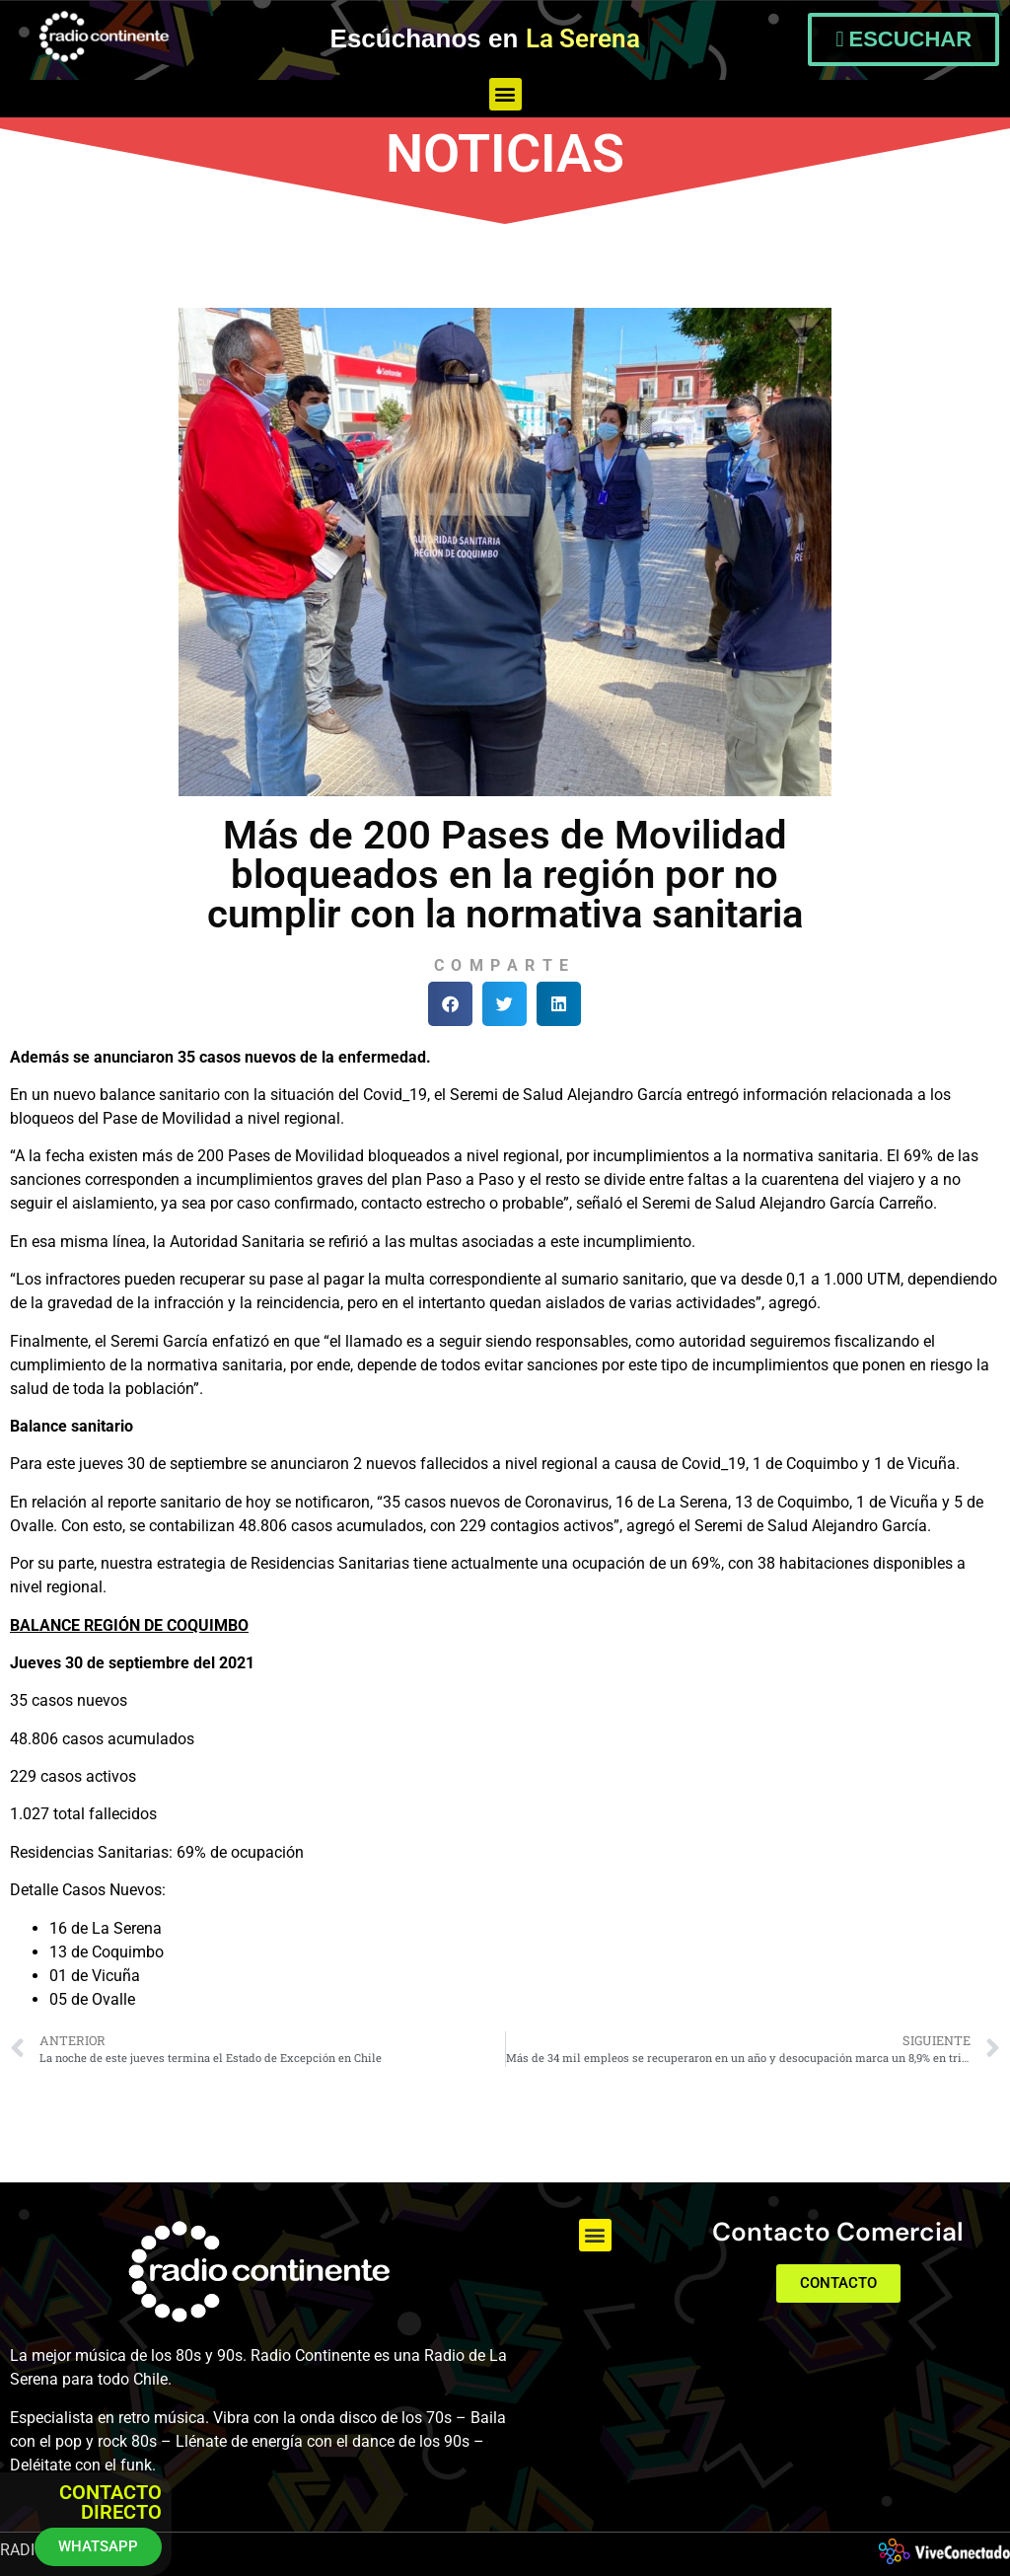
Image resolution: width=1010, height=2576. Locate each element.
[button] (505, 94)
